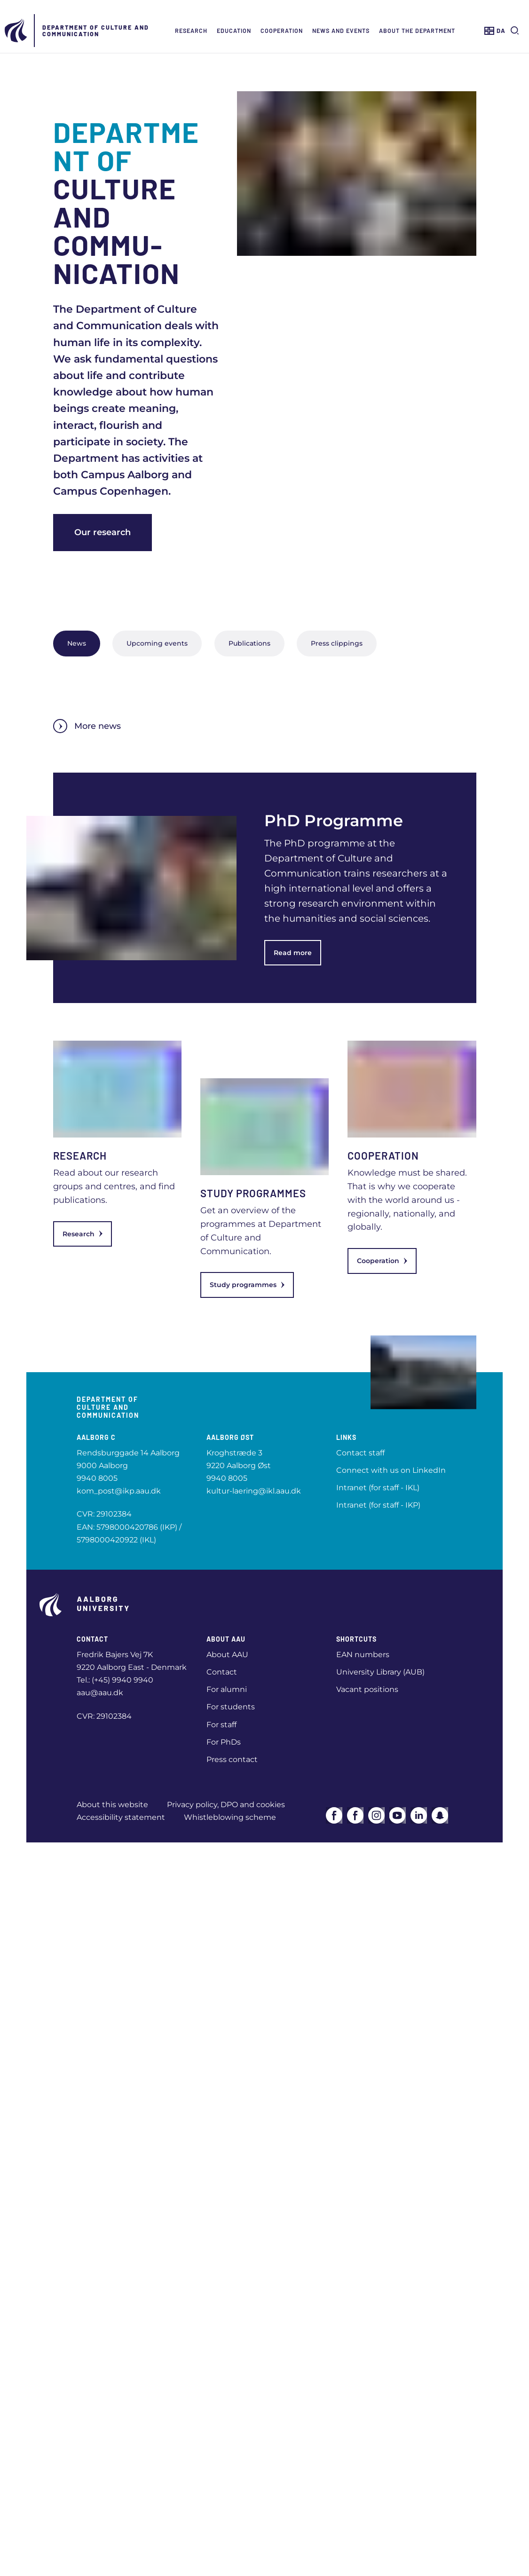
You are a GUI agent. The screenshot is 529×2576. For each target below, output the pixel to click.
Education (234, 30)
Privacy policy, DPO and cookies (226, 1804)
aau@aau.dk (100, 1692)
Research (191, 30)
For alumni (226, 1689)
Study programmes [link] (247, 1284)
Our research (102, 532)
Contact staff (360, 1452)
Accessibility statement (121, 1817)
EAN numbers (362, 1654)
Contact (221, 1671)
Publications (249, 643)
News (76, 643)
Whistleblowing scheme (230, 1817)
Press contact (232, 1759)
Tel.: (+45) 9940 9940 (115, 1679)
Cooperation (282, 30)
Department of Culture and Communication (95, 30)
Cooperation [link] (382, 1260)
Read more (293, 952)
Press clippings (337, 643)
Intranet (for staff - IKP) (378, 1505)
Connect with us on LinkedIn (391, 1470)
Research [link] (83, 1234)
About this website (112, 1804)
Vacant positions (367, 1689)
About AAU (227, 1654)
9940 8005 (97, 1478)
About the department (417, 30)
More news (87, 726)
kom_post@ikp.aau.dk (119, 1490)
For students (230, 1706)
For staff (221, 1724)
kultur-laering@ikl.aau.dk (253, 1490)
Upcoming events (157, 643)
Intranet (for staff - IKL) (377, 1487)
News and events (341, 30)
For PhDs (223, 1742)
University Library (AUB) (380, 1671)
